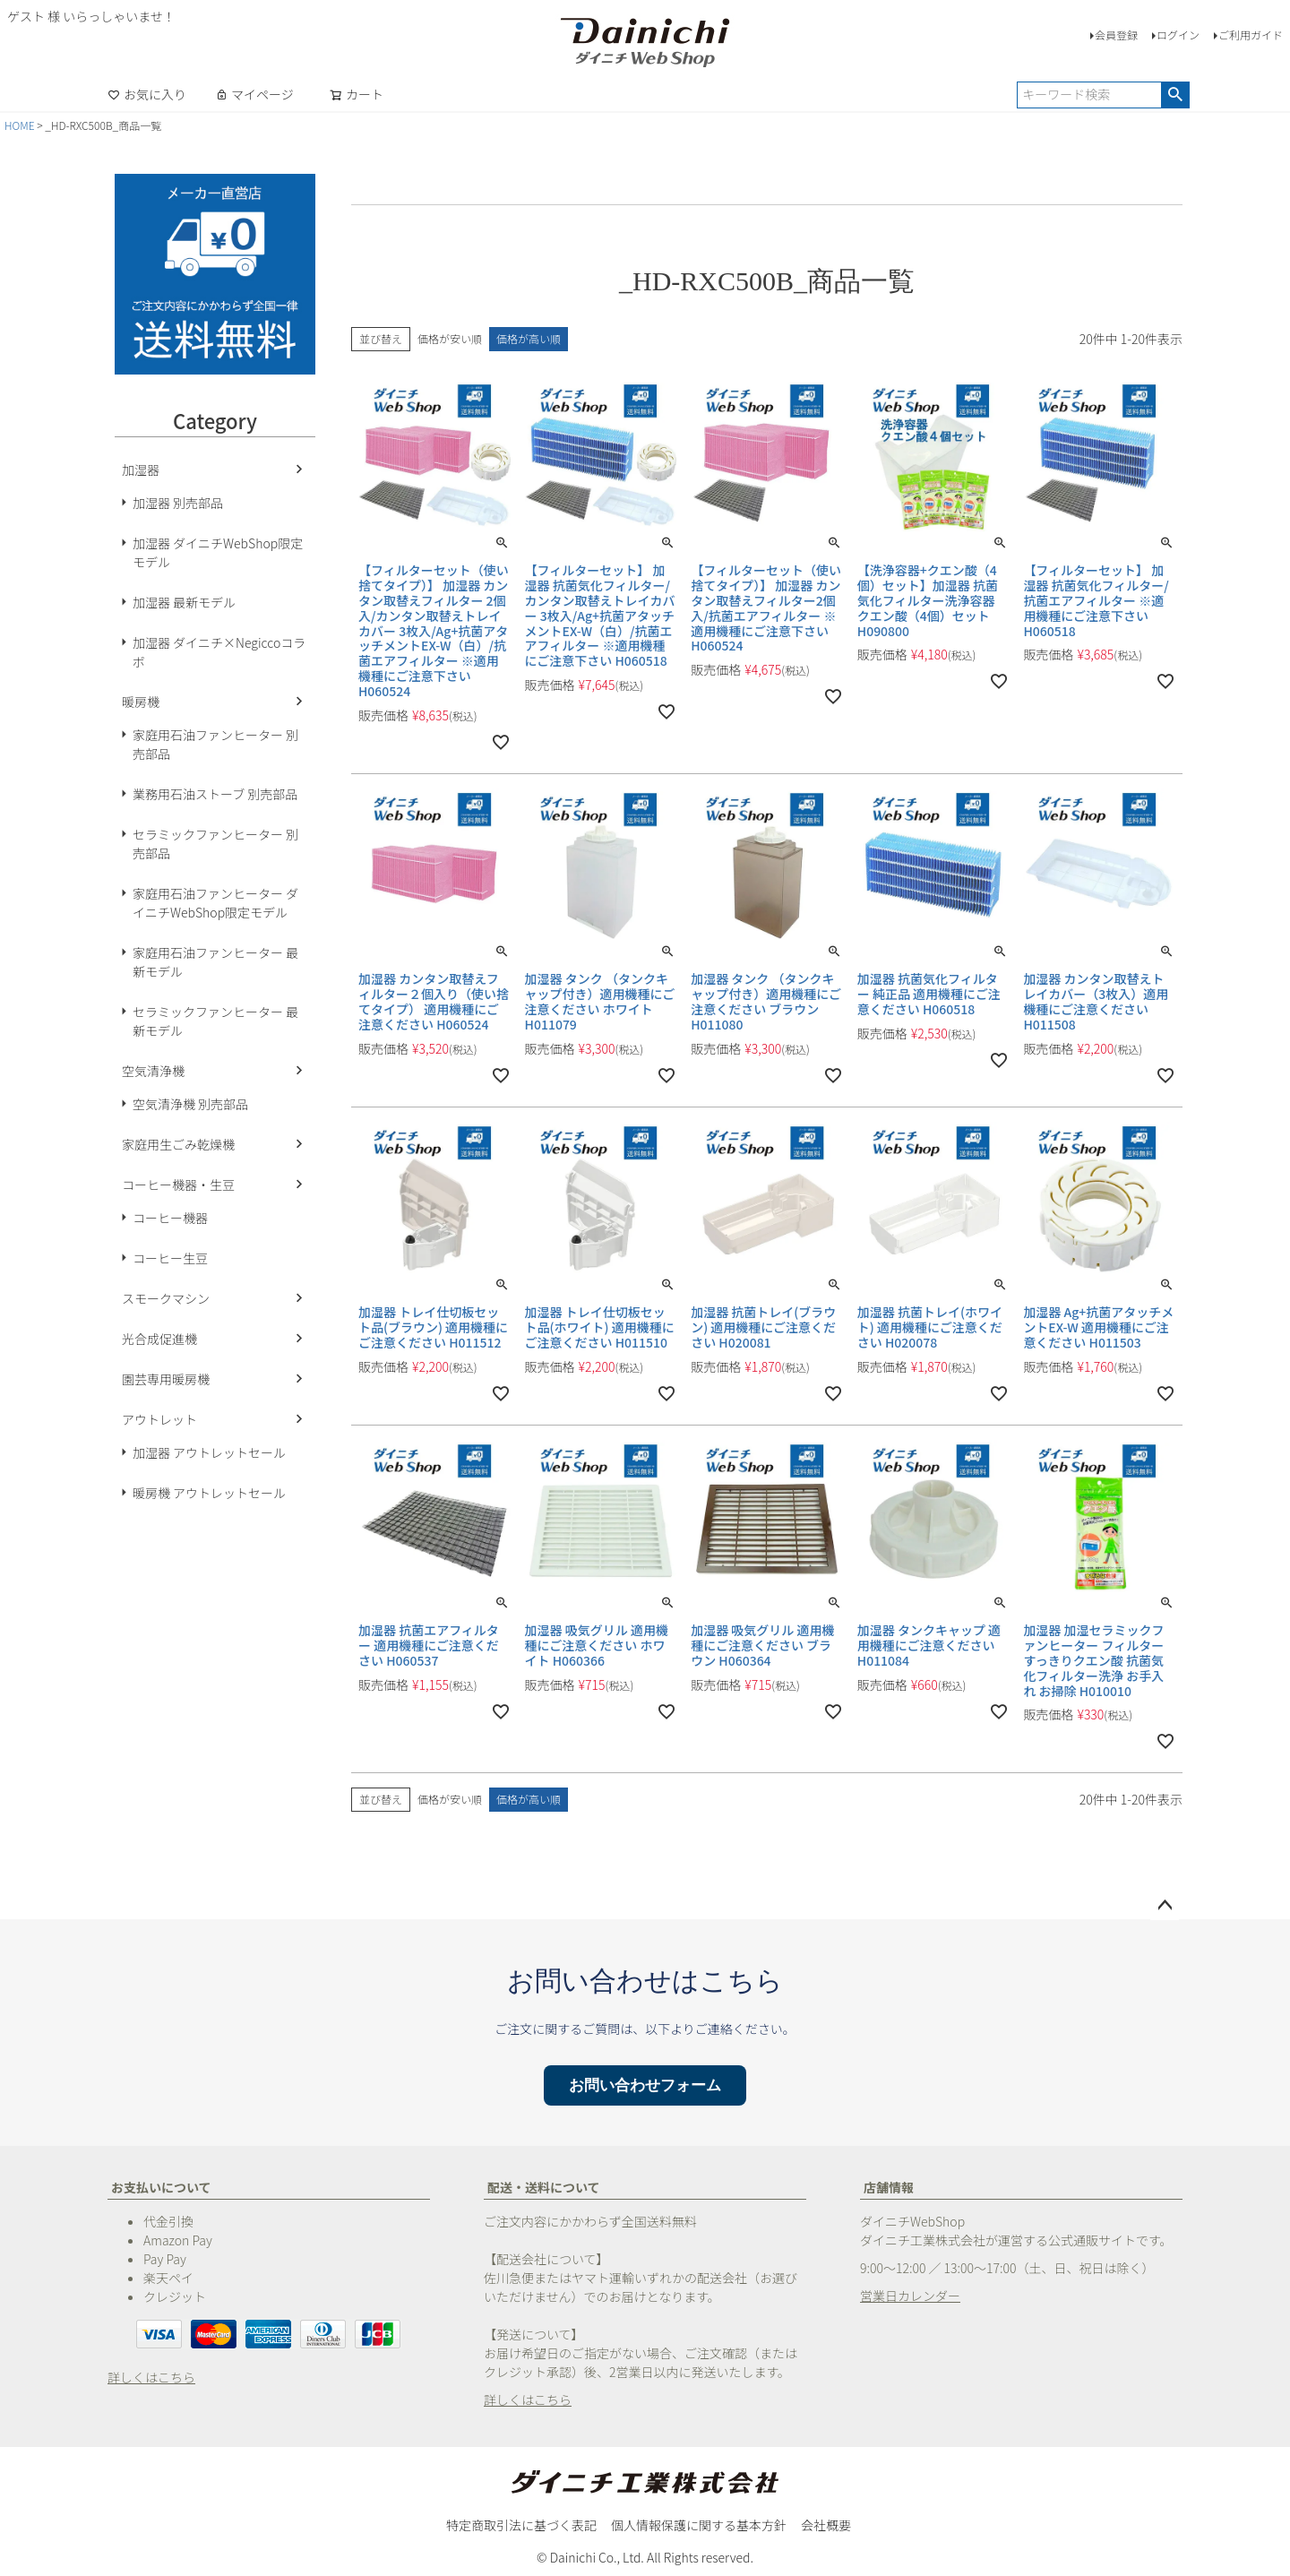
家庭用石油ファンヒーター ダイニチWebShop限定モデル (215, 902)
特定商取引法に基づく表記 (521, 2525)
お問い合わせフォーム (645, 2085)
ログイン (1178, 34)
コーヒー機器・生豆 (178, 1184)
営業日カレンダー (910, 2296)
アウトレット (159, 1419)
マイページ (254, 94)
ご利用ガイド (1250, 34)
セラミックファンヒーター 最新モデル (215, 1021)
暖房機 (140, 702)
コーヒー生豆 (170, 1258)
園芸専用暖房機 (166, 1379)
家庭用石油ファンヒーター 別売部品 (215, 744)
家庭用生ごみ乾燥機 (178, 1144)
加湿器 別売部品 (178, 503)
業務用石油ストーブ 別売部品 (215, 794)
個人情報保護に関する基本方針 (699, 2525)
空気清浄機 (153, 1071)
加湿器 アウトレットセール (209, 1452)
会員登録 (1116, 34)
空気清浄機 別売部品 (190, 1104)
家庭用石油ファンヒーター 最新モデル (215, 961)
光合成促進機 (159, 1339)
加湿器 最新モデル (184, 602)
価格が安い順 (449, 338)
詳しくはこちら (151, 2377)
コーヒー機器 (170, 1218)
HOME (19, 125)
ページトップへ (1164, 1905)
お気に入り (147, 94)
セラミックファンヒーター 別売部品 (215, 843)
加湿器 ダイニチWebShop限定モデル (218, 552)
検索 (1175, 95)
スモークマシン (166, 1298)
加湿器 (140, 469)
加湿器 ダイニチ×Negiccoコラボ (219, 651)
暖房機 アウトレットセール (209, 1493)
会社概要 (826, 2525)
